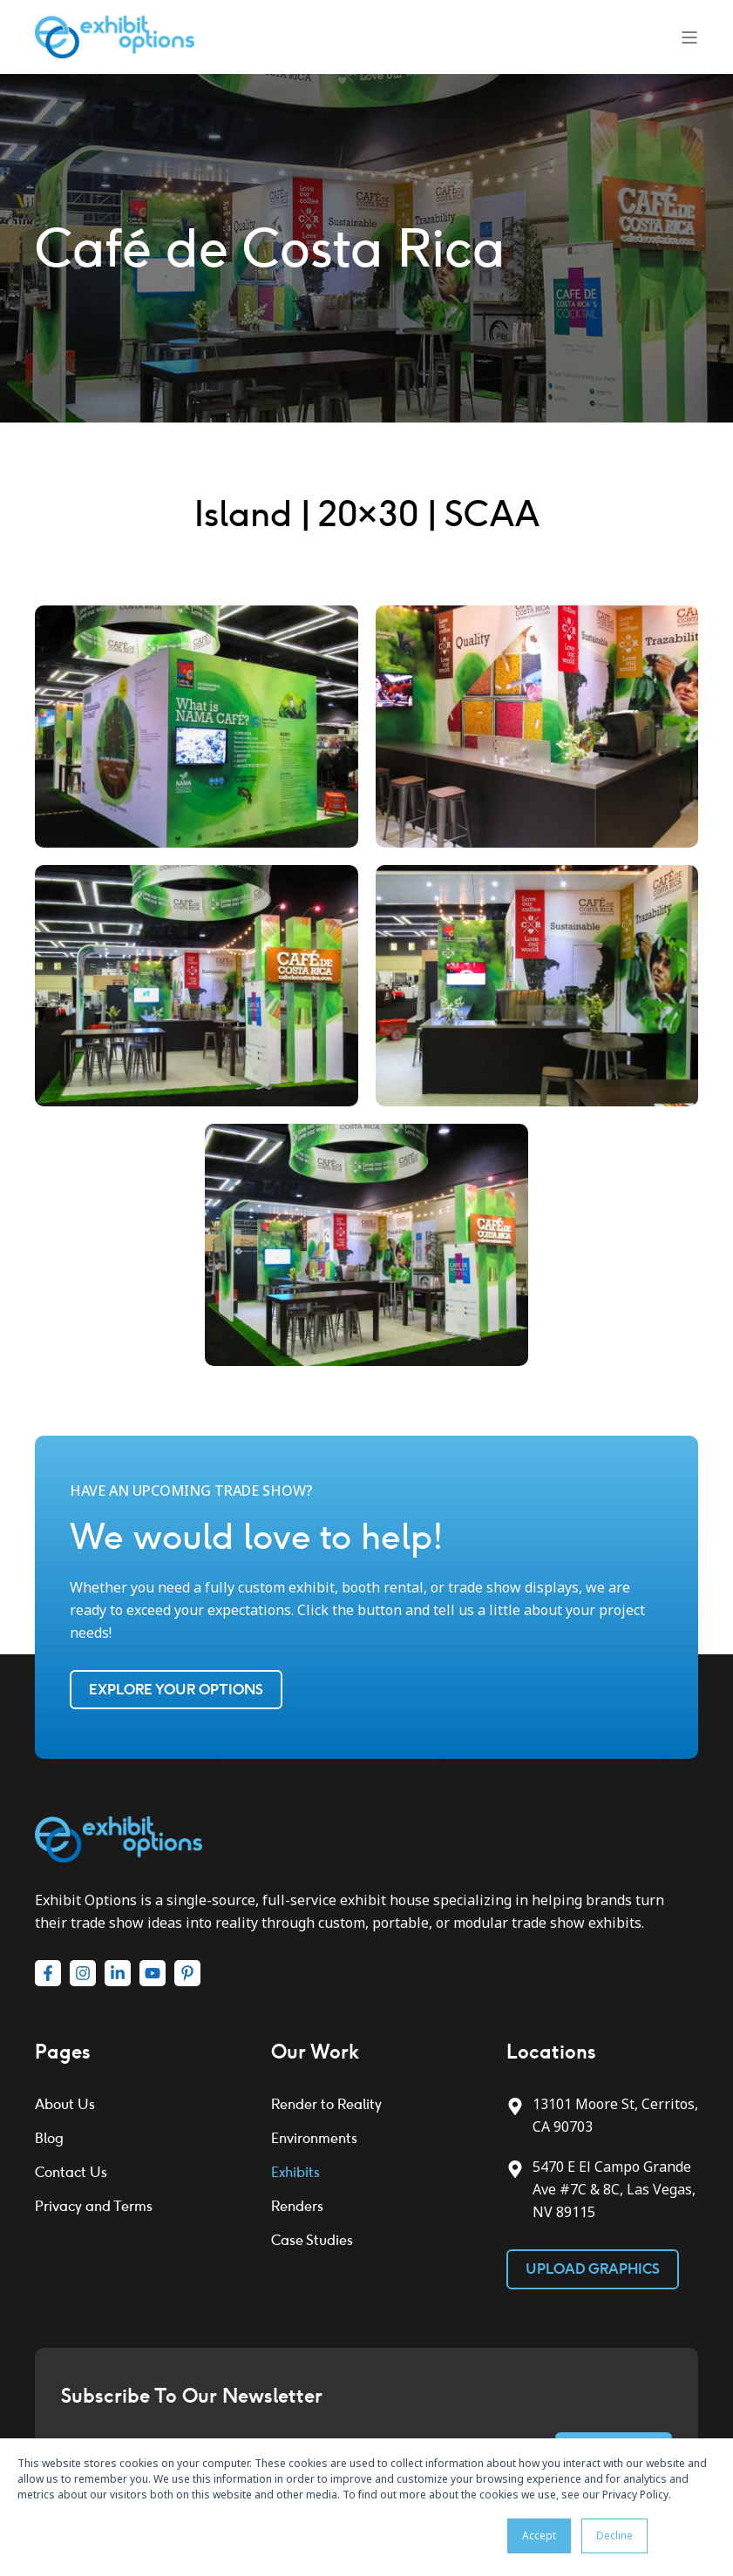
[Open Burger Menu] (689, 37)
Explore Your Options (176, 1689)
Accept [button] (539, 2535)
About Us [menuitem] (65, 2104)
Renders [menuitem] (297, 2206)
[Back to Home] (114, 35)
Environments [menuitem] (314, 2138)
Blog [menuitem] (49, 2138)
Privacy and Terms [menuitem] (94, 2206)
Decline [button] (614, 2535)
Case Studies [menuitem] (312, 2240)
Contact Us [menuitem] (71, 2172)
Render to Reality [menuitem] (326, 2104)
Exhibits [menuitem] (295, 2172)
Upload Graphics (593, 2269)
